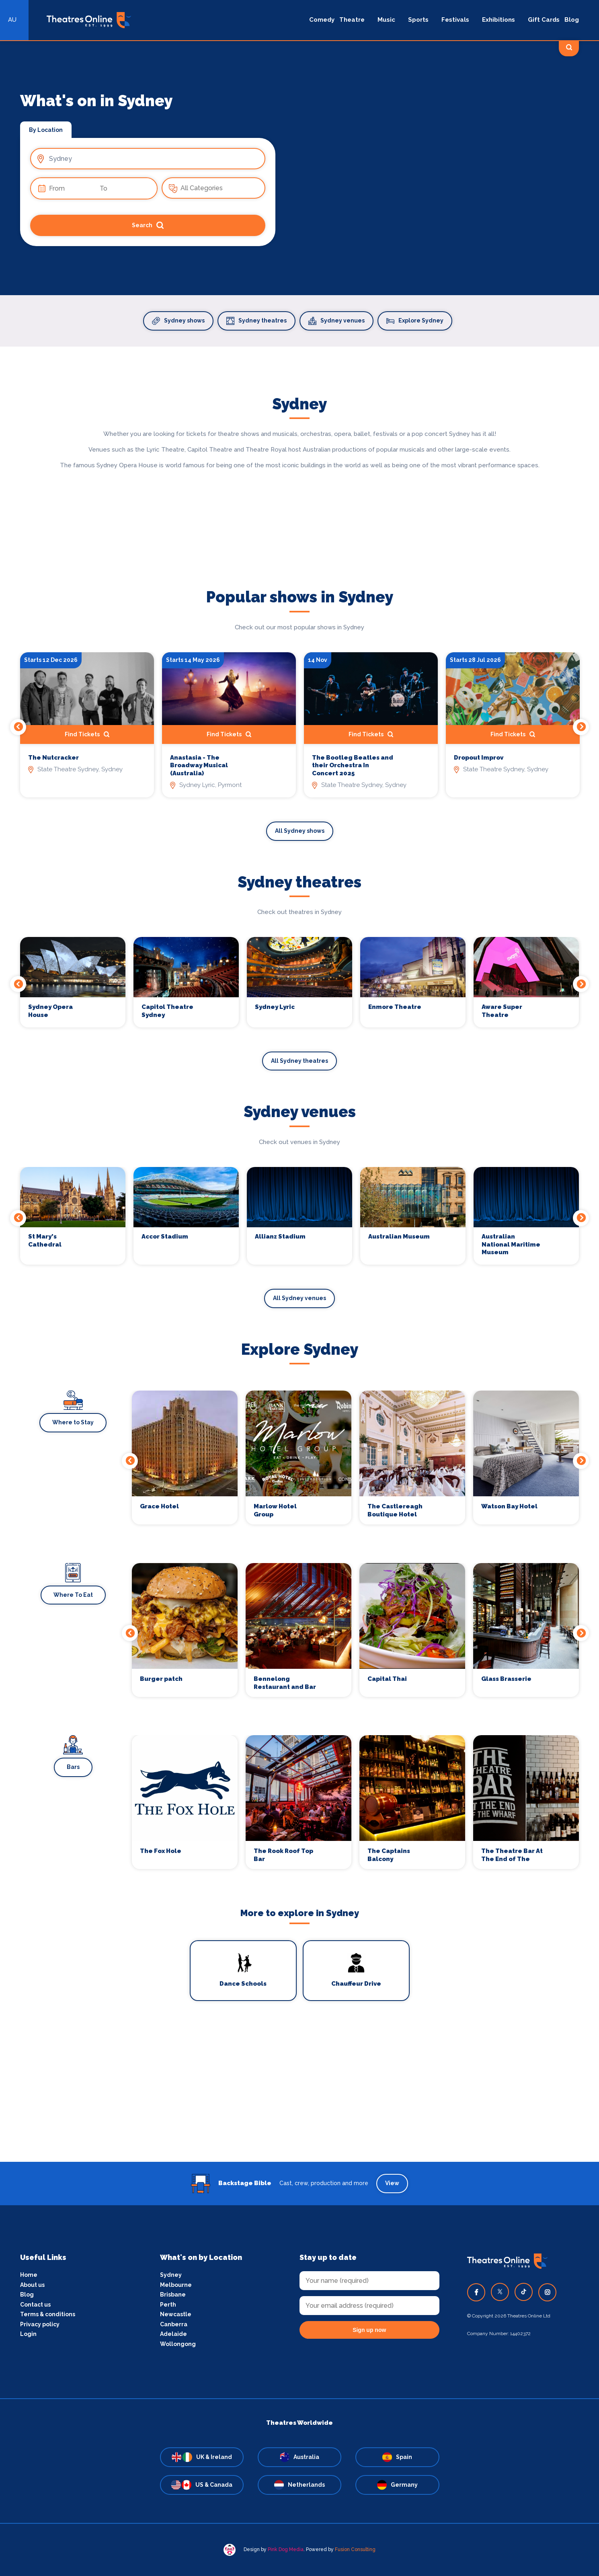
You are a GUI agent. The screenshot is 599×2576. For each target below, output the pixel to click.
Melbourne (176, 2285)
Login (28, 2334)
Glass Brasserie (506, 1678)
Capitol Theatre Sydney (167, 1011)
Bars (73, 1767)
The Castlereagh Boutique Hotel (395, 1510)
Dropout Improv (478, 757)
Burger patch (161, 1678)
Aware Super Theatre (502, 1011)
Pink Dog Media (286, 2549)
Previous (18, 727)
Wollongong (178, 2344)
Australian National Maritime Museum (511, 1244)
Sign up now (369, 2330)
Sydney (171, 2275)
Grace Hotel (159, 1506)
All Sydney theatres (299, 1061)
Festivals (455, 19)
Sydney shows (178, 321)
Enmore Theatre (394, 1007)
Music (386, 19)
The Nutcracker (53, 757)
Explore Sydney (414, 321)
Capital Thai (387, 1678)
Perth (168, 2304)
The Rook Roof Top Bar (283, 1855)
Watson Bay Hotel (509, 1506)
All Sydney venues (299, 1298)
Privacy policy (39, 2324)
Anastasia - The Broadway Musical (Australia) (199, 765)
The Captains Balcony (388, 1855)
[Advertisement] (299, 2105)
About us (32, 2285)
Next (581, 727)
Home (28, 2275)
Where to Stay (73, 1422)
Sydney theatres (256, 321)
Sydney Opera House (50, 1011)
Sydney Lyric (275, 1007)
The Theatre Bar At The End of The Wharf (512, 1855)
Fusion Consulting (355, 2549)
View (392, 2183)
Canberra (173, 2324)
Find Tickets (87, 734)
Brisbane (173, 2294)
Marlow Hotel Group (275, 1510)
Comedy (321, 19)
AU (12, 19)
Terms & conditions (47, 2314)
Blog (571, 19)
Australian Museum (399, 1236)
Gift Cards (544, 19)
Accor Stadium (165, 1236)
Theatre (352, 19)
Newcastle (175, 2314)
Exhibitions (498, 19)
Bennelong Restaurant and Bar (285, 1683)
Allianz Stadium (280, 1236)
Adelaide (173, 2334)
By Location (46, 130)
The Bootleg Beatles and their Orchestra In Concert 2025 (352, 765)
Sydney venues (336, 321)
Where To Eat (73, 1595)
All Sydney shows (299, 831)
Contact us (35, 2304)
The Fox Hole (160, 1851)
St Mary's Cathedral (45, 1240)
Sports (418, 19)
